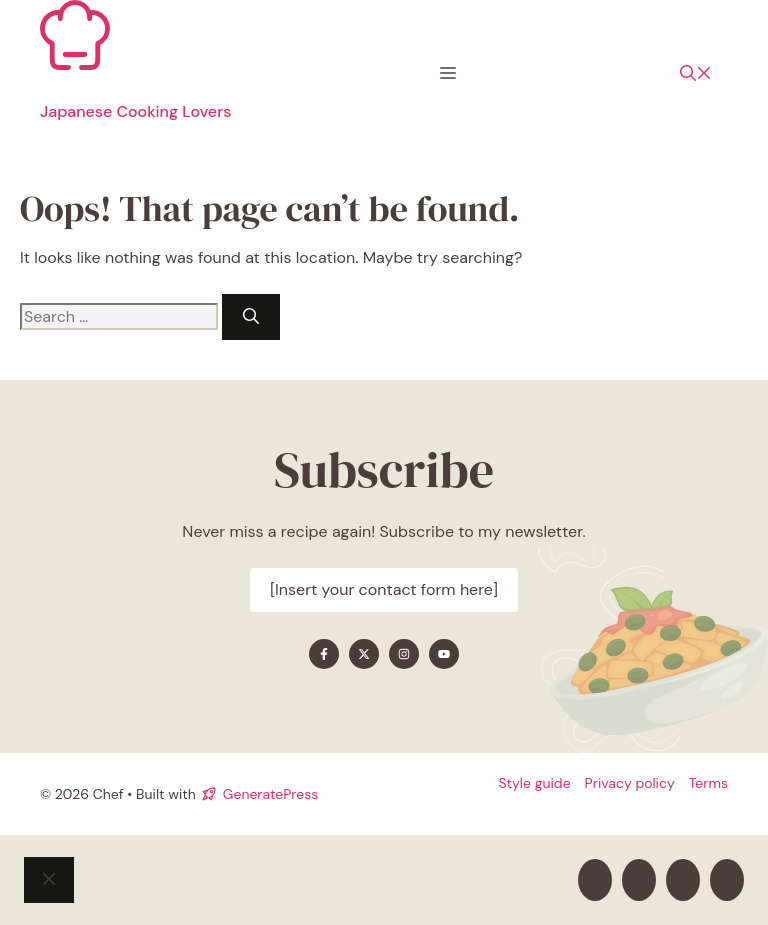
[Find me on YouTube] (444, 654)
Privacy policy (630, 783)
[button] (696, 74)
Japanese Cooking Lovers (135, 111)
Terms (708, 783)
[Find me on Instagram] (404, 654)
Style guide (534, 783)
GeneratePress (270, 794)
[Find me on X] (364, 654)
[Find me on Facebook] (324, 654)
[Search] (251, 317)
